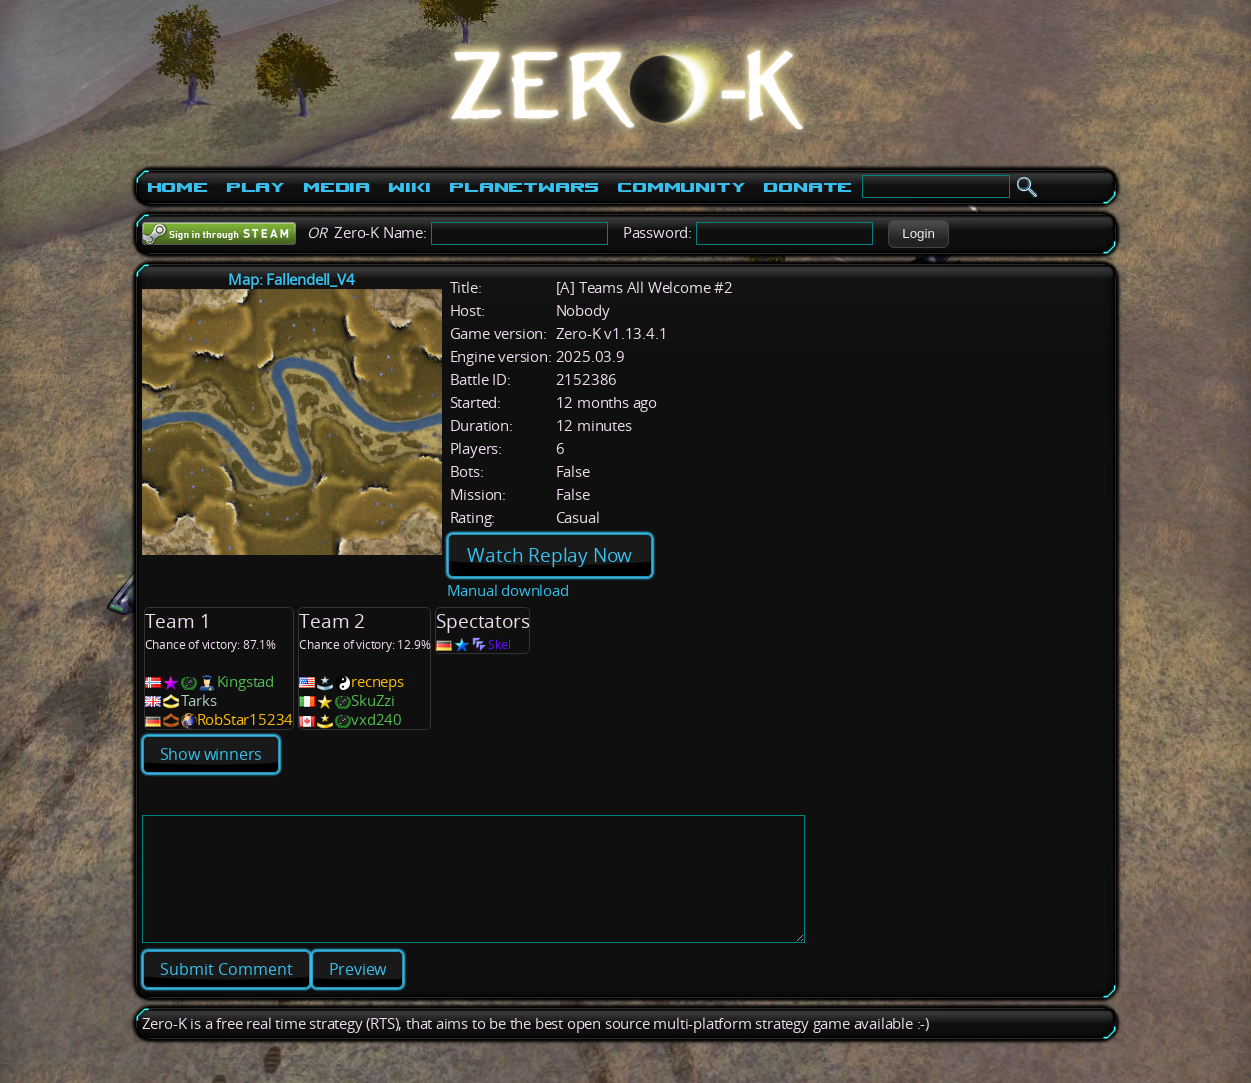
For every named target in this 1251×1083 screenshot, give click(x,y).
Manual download (508, 590)
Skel (499, 644)
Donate (807, 187)
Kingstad (245, 681)
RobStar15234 (245, 719)
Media (336, 187)
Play (255, 187)
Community (681, 187)
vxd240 (376, 719)
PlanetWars (524, 187)
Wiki (409, 187)
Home (177, 187)
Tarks (199, 700)
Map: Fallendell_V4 (291, 279)
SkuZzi (373, 700)
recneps (377, 681)
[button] (918, 234)
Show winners (211, 754)
